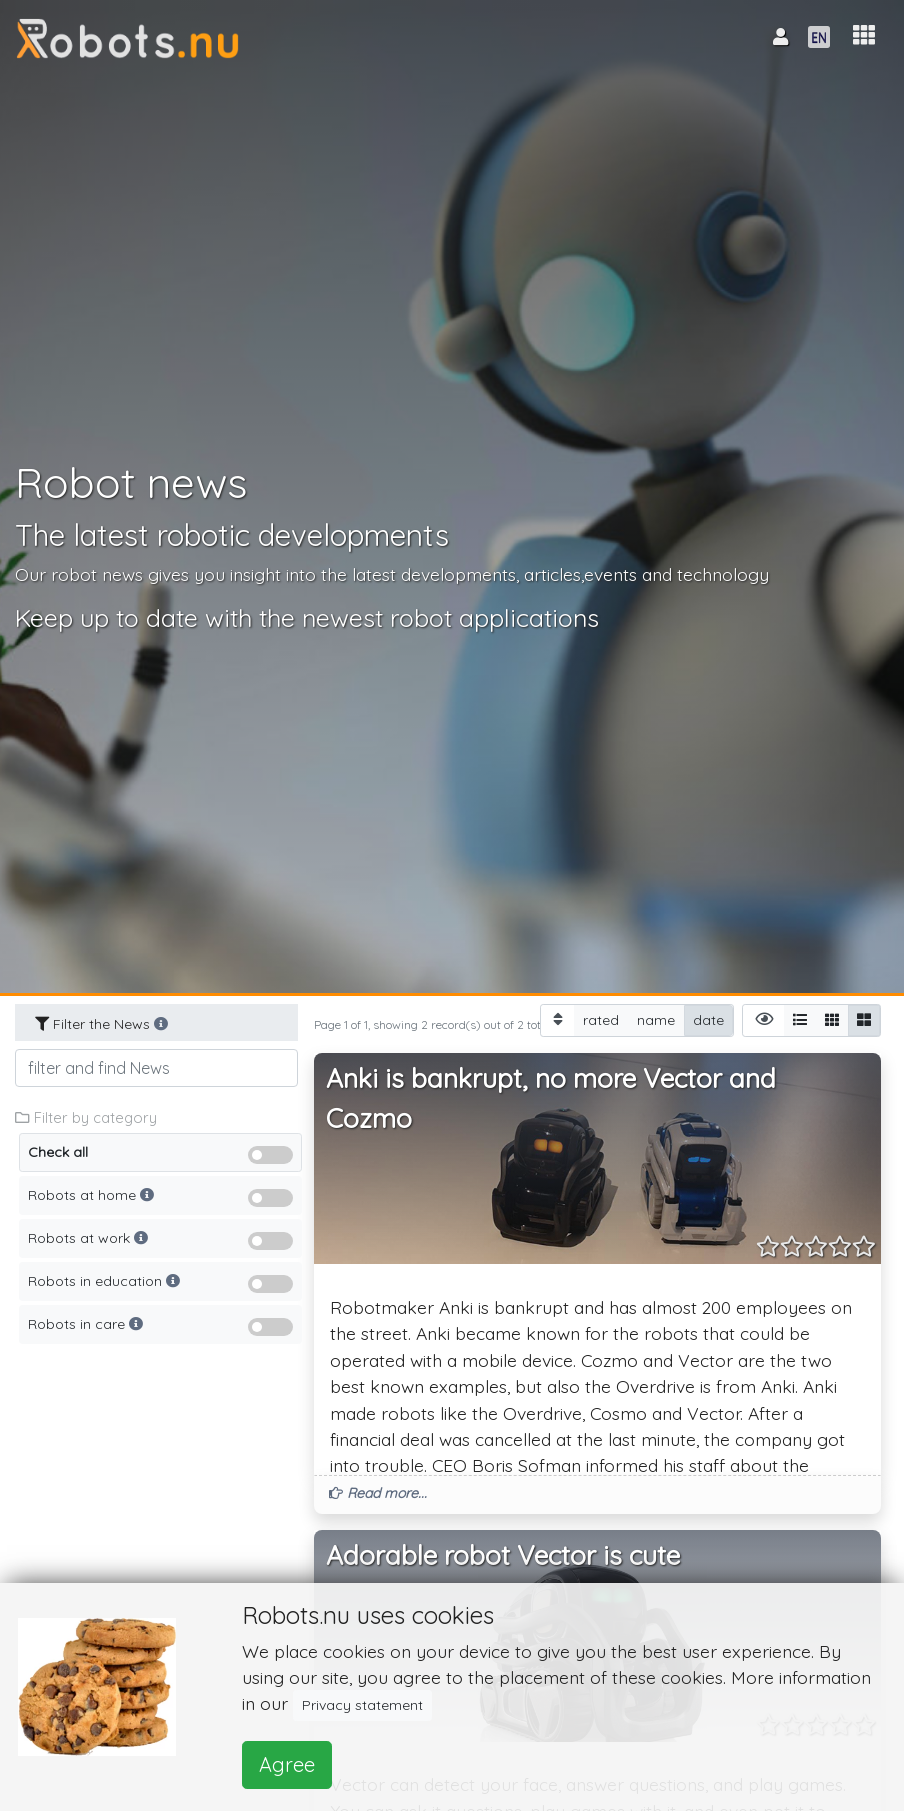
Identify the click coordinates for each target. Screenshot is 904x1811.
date (708, 1019)
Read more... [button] (378, 1493)
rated (601, 1019)
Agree (287, 1764)
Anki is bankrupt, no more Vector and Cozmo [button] (551, 1098)
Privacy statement (362, 1705)
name (656, 1019)
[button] (864, 35)
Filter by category (86, 1117)
